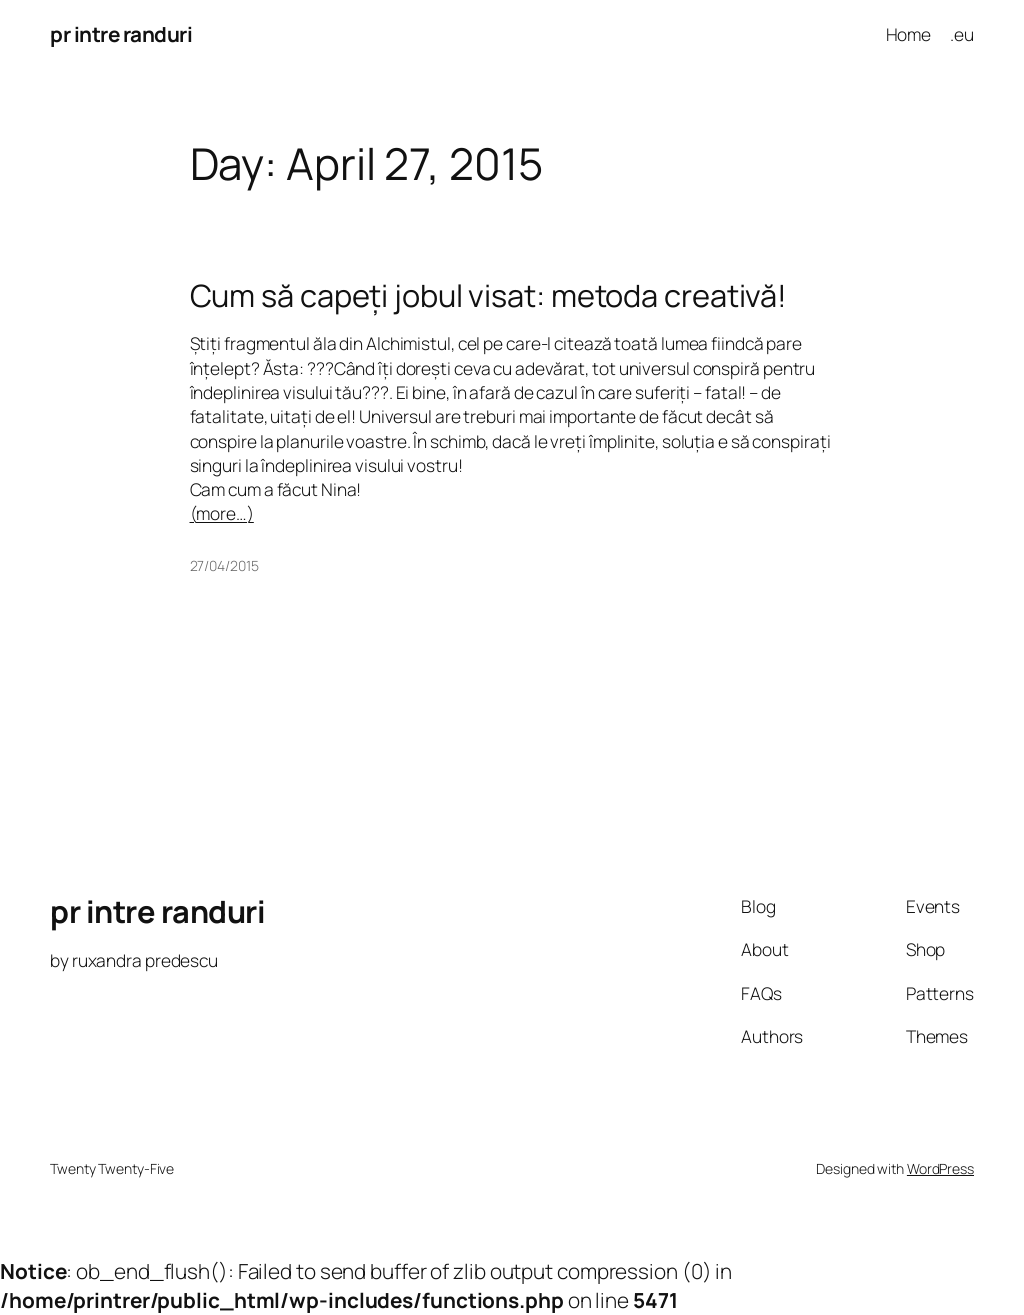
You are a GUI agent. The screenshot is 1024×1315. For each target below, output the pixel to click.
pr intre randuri (121, 34)
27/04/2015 (224, 565)
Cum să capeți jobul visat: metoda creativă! (489, 295)
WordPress (940, 1168)
